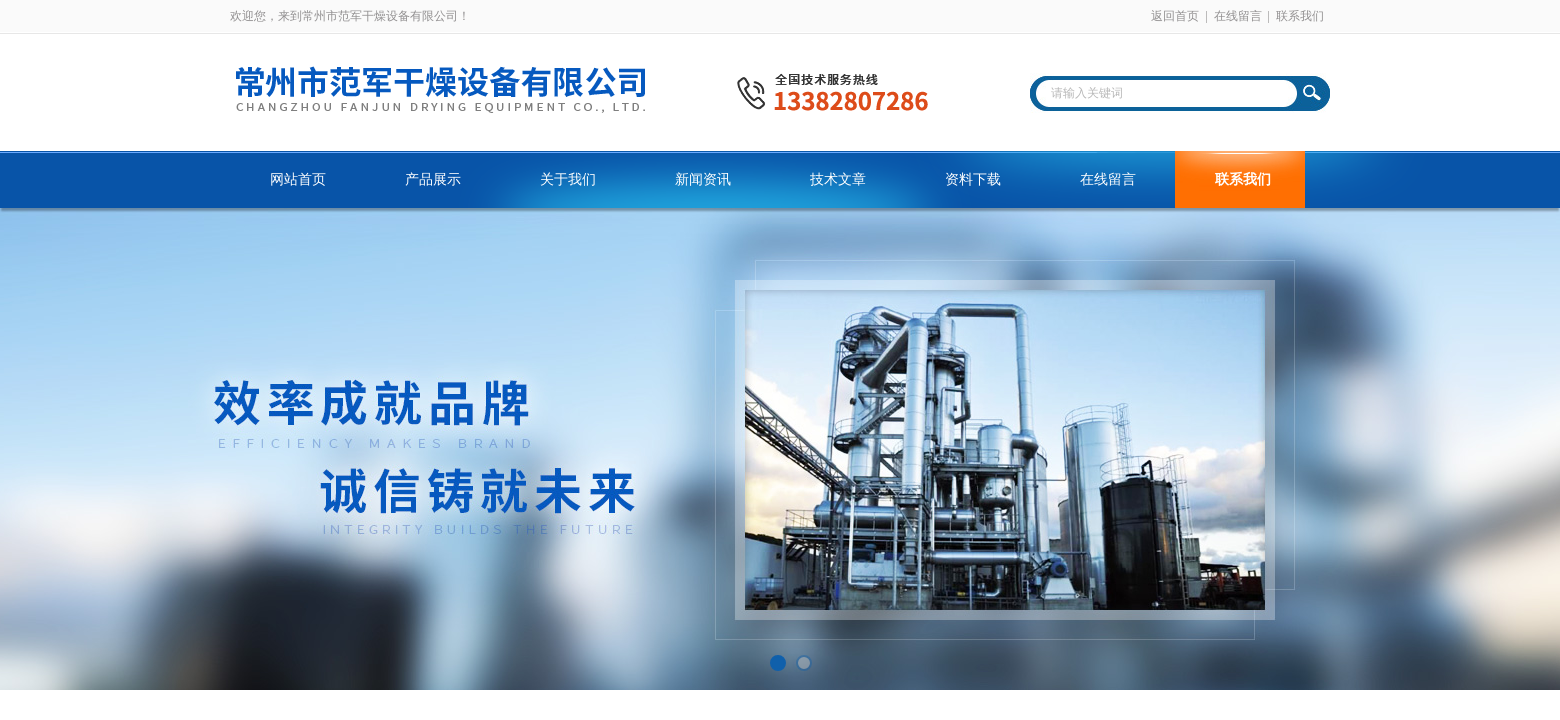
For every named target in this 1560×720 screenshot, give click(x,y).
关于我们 (568, 179)
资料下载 (973, 179)
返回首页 (1175, 16)
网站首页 (298, 179)
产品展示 (433, 179)
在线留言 (1238, 16)
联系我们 (1300, 16)
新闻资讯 (703, 179)
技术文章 (838, 179)
